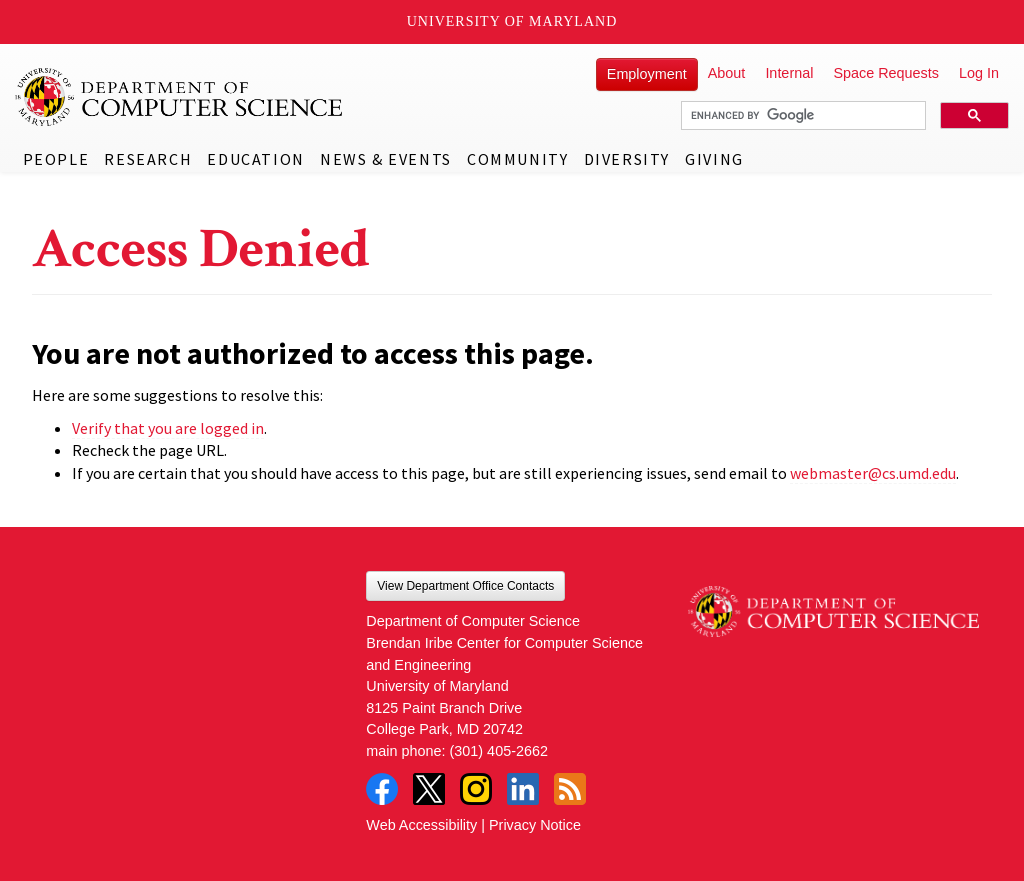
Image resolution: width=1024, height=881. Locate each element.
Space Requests (886, 73)
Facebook (382, 789)
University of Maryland (512, 21)
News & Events (386, 159)
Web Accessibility (421, 825)
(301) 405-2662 (499, 751)
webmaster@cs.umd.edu (873, 473)
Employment (647, 74)
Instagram (476, 789)
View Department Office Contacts (465, 586)
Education (255, 159)
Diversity (627, 159)
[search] (801, 116)
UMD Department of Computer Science (180, 97)
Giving (714, 159)
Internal (789, 73)
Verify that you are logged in (168, 428)
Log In (979, 73)
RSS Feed (570, 789)
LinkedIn (523, 789)
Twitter (429, 789)
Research (148, 159)
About (727, 73)
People (56, 159)
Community (517, 159)
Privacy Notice (535, 825)
